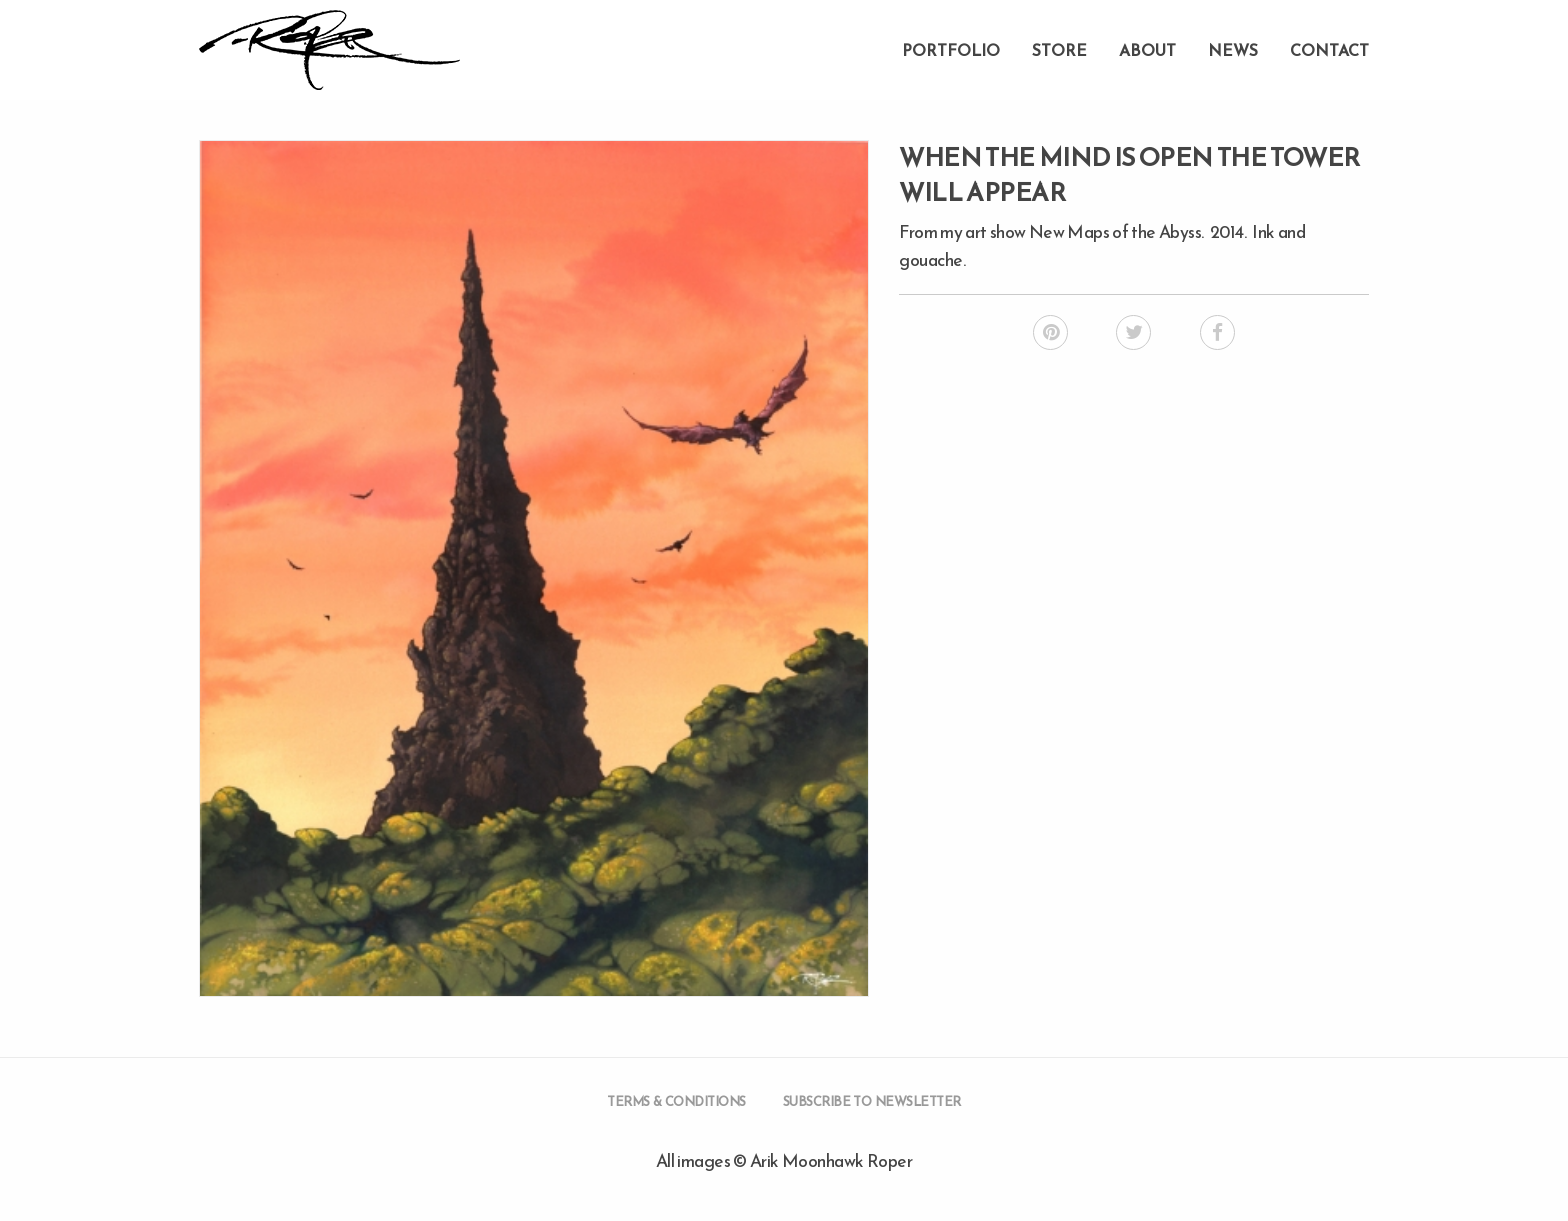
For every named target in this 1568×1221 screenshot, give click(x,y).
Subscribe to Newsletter (872, 1101)
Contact (1329, 50)
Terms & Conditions (676, 1101)
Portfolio (951, 50)
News (1233, 50)
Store (1059, 50)
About (1147, 50)
